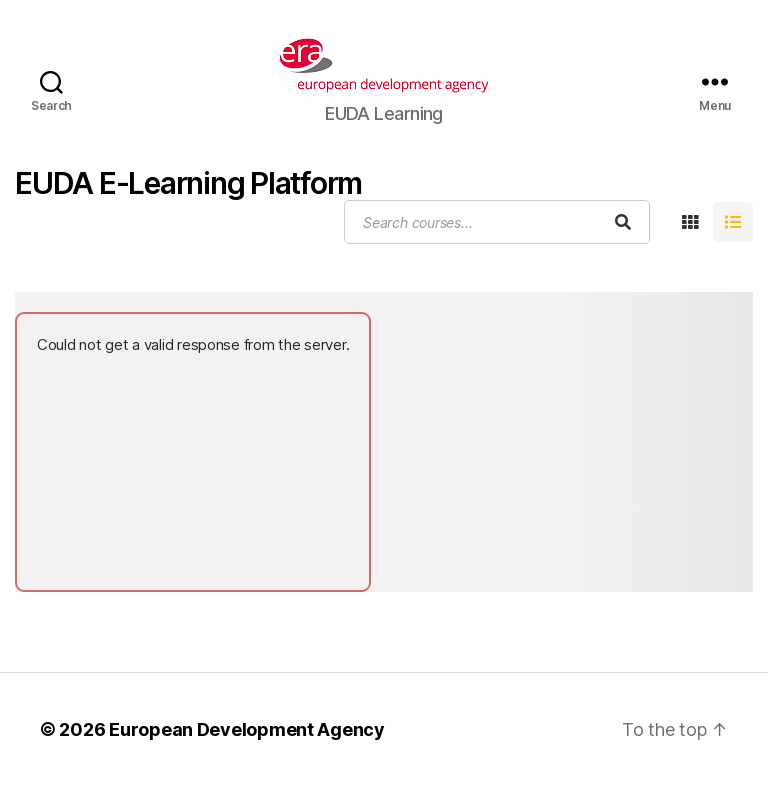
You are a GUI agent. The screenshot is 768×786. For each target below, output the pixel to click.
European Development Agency (247, 729)
